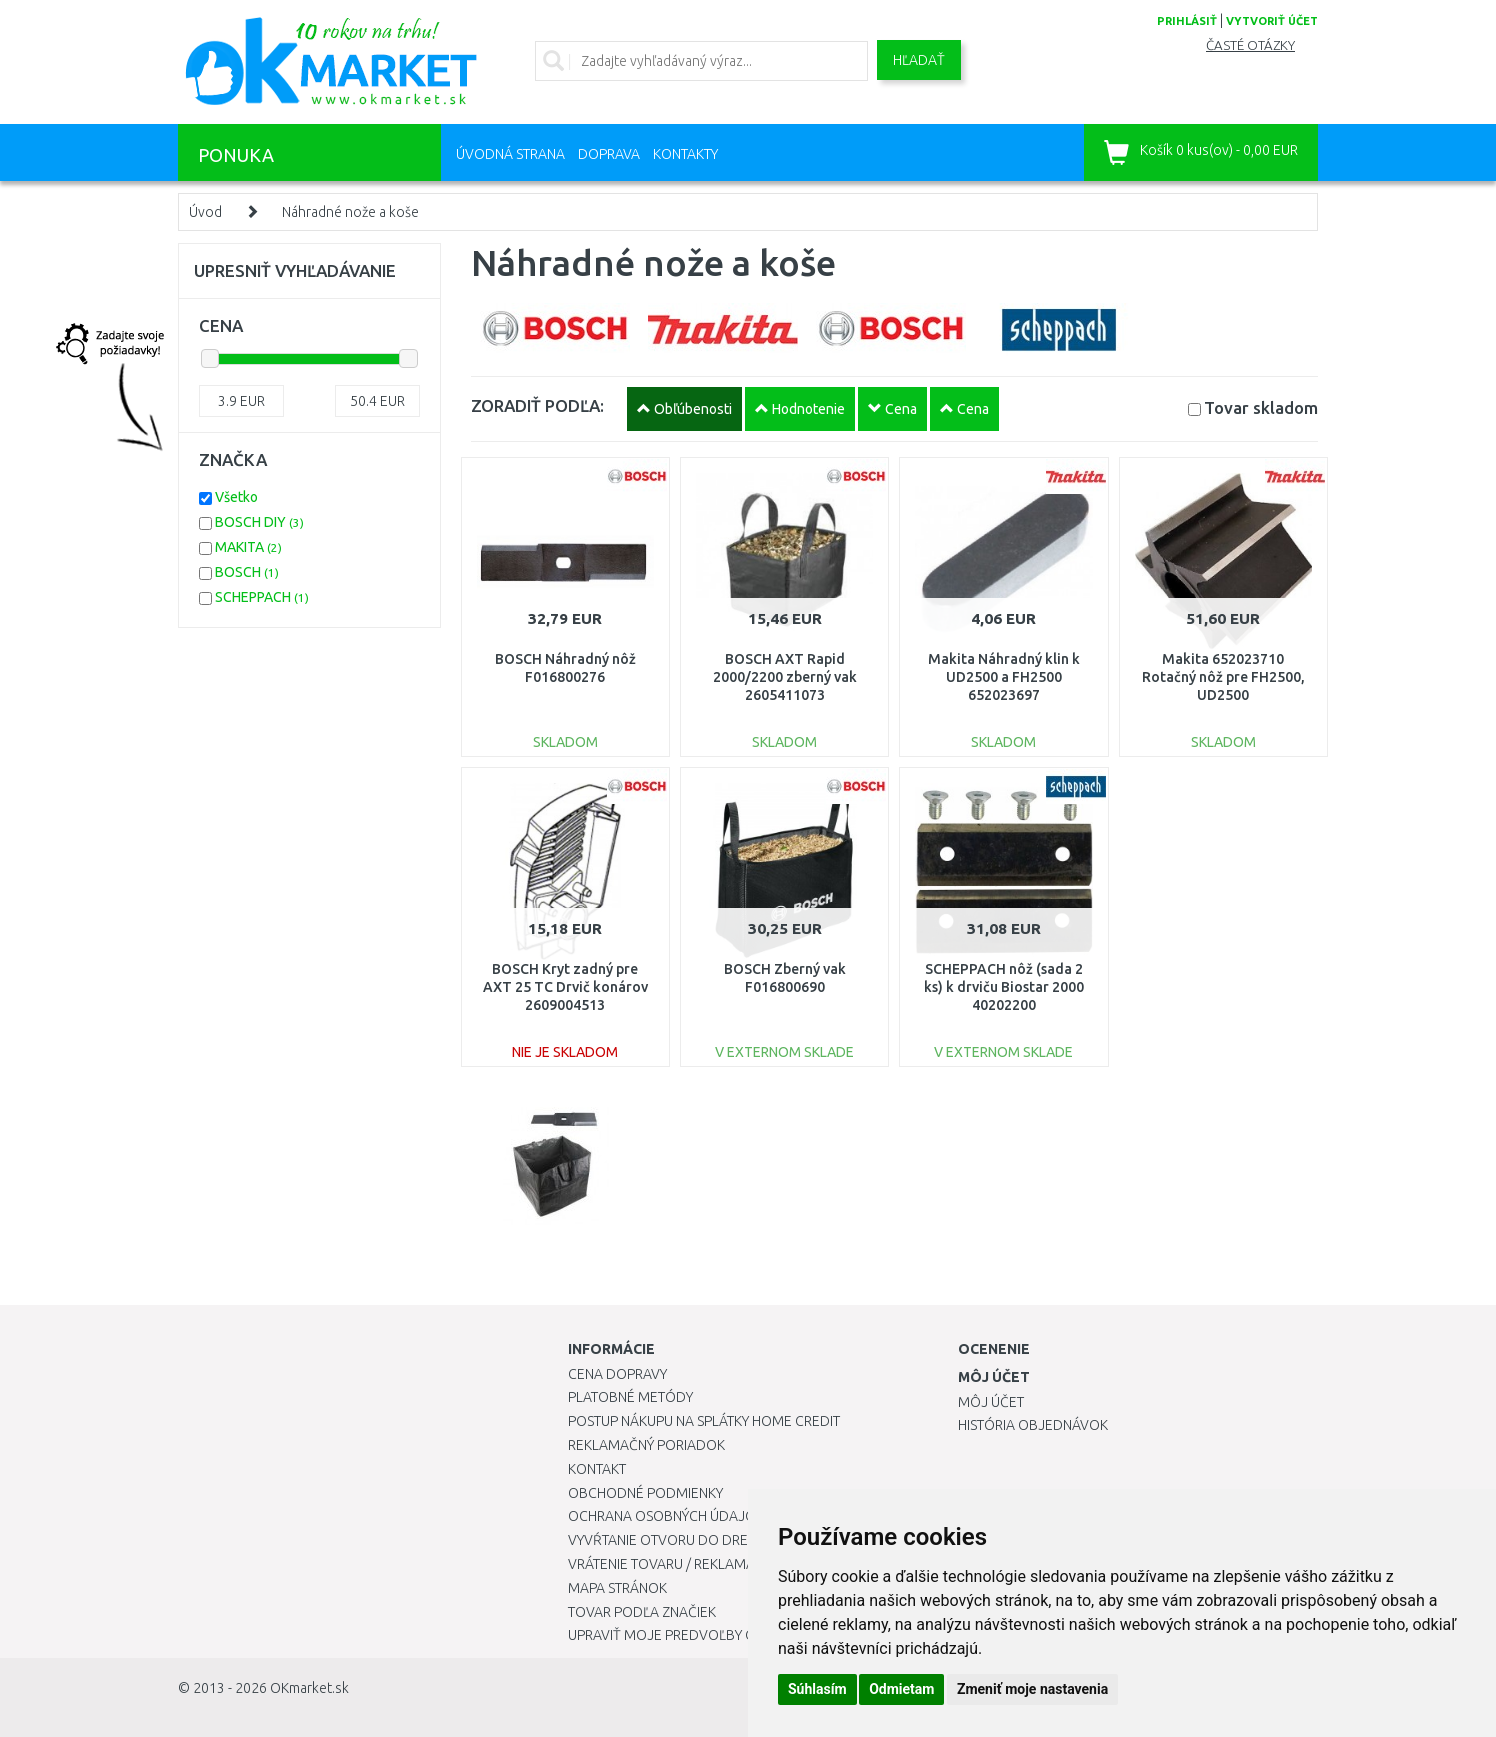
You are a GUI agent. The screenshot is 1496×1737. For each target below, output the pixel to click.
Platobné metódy (630, 1397)
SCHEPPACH (262, 597)
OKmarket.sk (309, 1688)
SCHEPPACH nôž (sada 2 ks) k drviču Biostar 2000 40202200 (1004, 987)
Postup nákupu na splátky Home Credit (704, 1421)
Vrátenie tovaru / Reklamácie (671, 1564)
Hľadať (919, 60)
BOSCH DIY (259, 522)
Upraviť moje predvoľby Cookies (685, 1635)
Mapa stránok (617, 1588)
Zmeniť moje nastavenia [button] (1032, 1689)
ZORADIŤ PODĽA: (537, 405)
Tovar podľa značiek (642, 1612)
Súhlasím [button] (817, 1689)
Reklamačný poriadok (646, 1445)
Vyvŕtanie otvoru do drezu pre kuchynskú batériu (746, 1540)
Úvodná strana (510, 154)
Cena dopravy (617, 1374)
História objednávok (1033, 1425)
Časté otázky (1250, 45)
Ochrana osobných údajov (666, 1516)
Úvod (205, 212)
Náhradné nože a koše (350, 212)
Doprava (609, 154)
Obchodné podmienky (645, 1493)
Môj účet (991, 1402)
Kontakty (685, 154)
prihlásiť (1187, 21)
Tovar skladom (1261, 407)
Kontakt (597, 1469)
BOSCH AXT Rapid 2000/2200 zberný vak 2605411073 (785, 677)
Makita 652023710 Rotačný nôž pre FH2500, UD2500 (1223, 677)
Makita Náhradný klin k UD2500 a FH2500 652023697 (1004, 677)
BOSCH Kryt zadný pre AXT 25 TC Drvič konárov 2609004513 (565, 987)
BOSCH (247, 572)
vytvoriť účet (1272, 21)
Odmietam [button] (901, 1689)
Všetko (236, 497)
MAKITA (248, 547)
